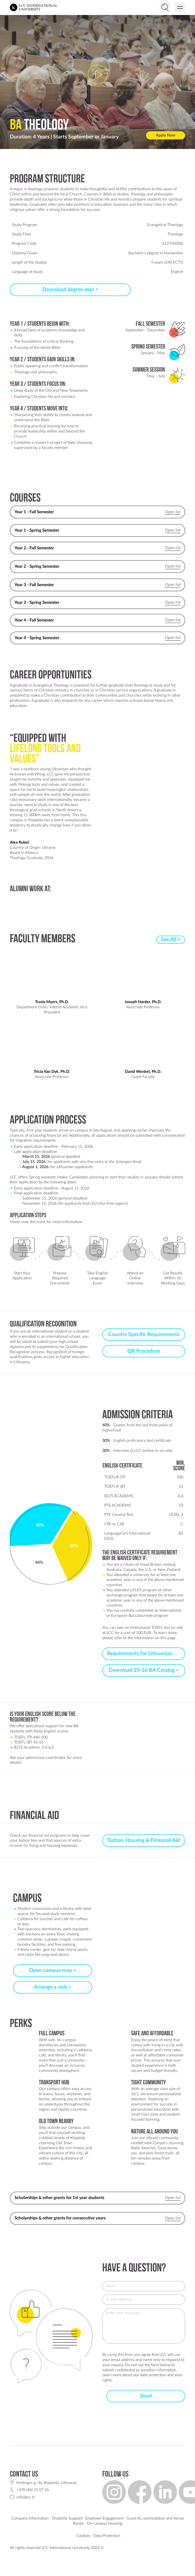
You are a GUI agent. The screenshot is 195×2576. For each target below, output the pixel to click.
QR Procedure (143, 1351)
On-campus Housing (104, 2523)
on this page (165, 1638)
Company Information (30, 2518)
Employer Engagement (104, 2518)
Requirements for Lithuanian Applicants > (146, 1653)
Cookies (83, 2536)
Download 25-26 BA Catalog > (144, 1670)
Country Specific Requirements (143, 1334)
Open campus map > (52, 1970)
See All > (170, 939)
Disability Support (67, 2518)
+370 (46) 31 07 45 (32, 2490)
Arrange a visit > (52, 1987)
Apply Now (165, 135)
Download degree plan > (70, 289)
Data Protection (106, 2536)
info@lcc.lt (25, 2497)
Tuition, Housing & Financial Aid (143, 1840)
